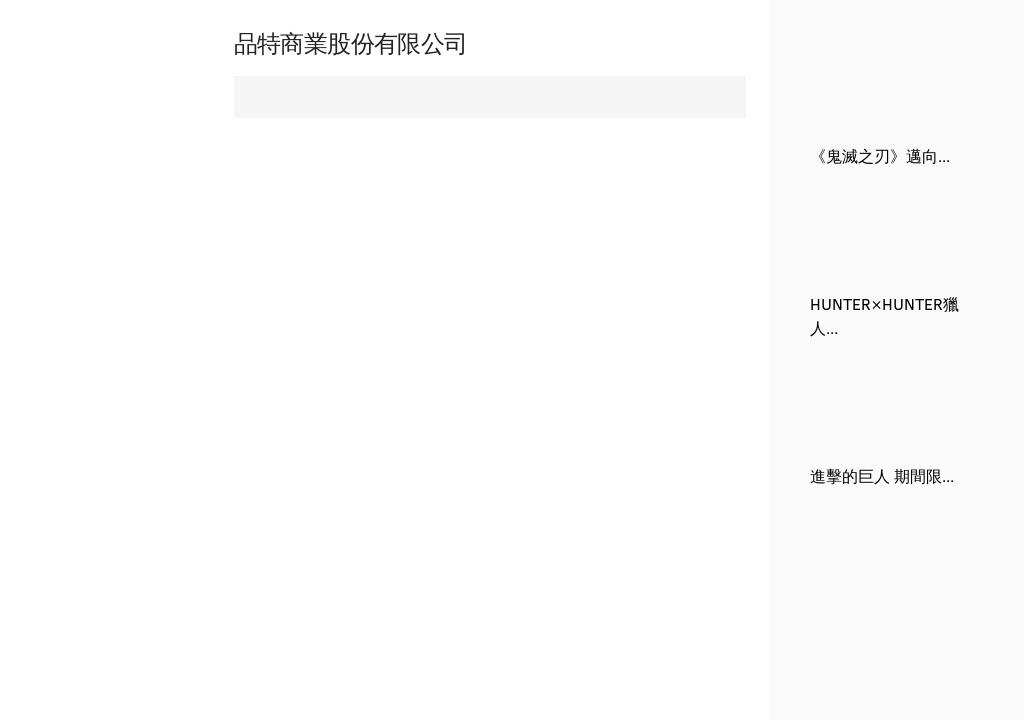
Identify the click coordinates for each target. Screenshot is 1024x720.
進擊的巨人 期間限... (882, 475)
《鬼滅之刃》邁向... (880, 155)
